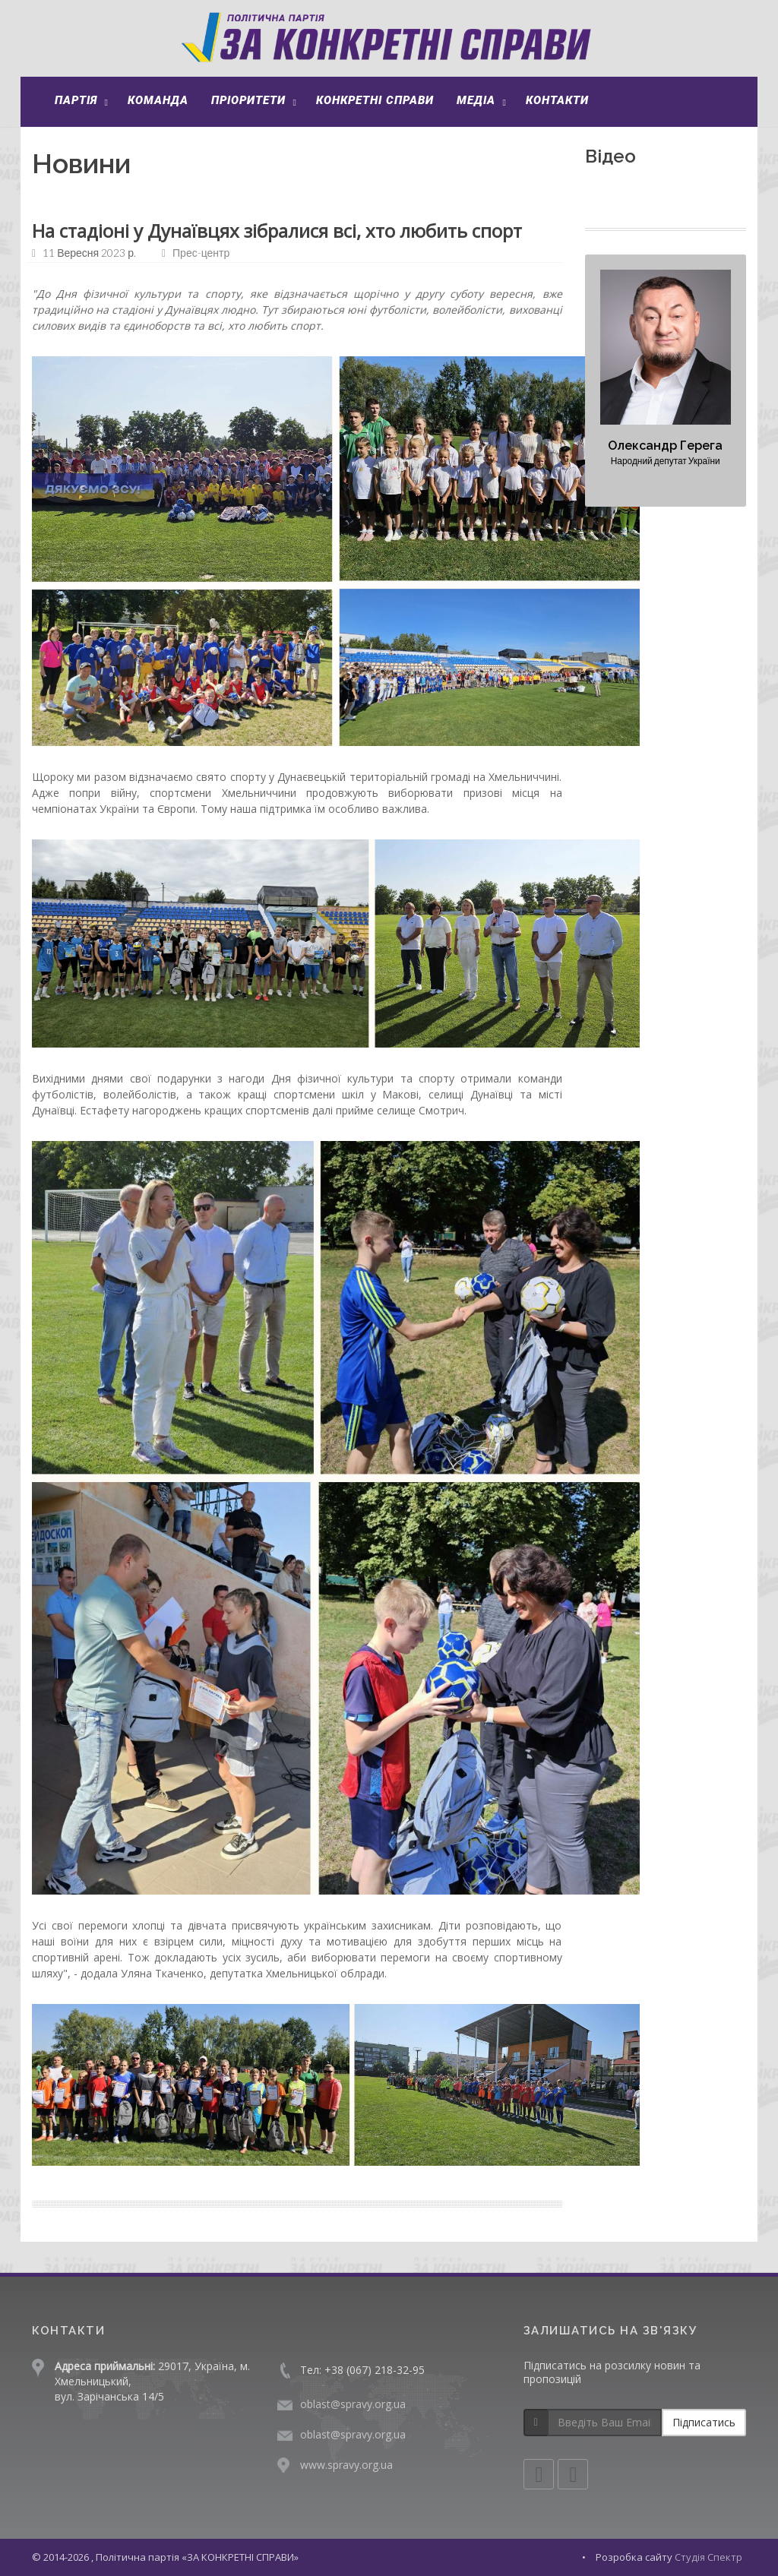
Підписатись (703, 2422)
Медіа (476, 100)
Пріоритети (248, 100)
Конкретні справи (375, 100)
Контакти (557, 100)
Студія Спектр (708, 2557)
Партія (76, 100)
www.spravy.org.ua (346, 2464)
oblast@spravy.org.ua (353, 2404)
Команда (158, 100)
